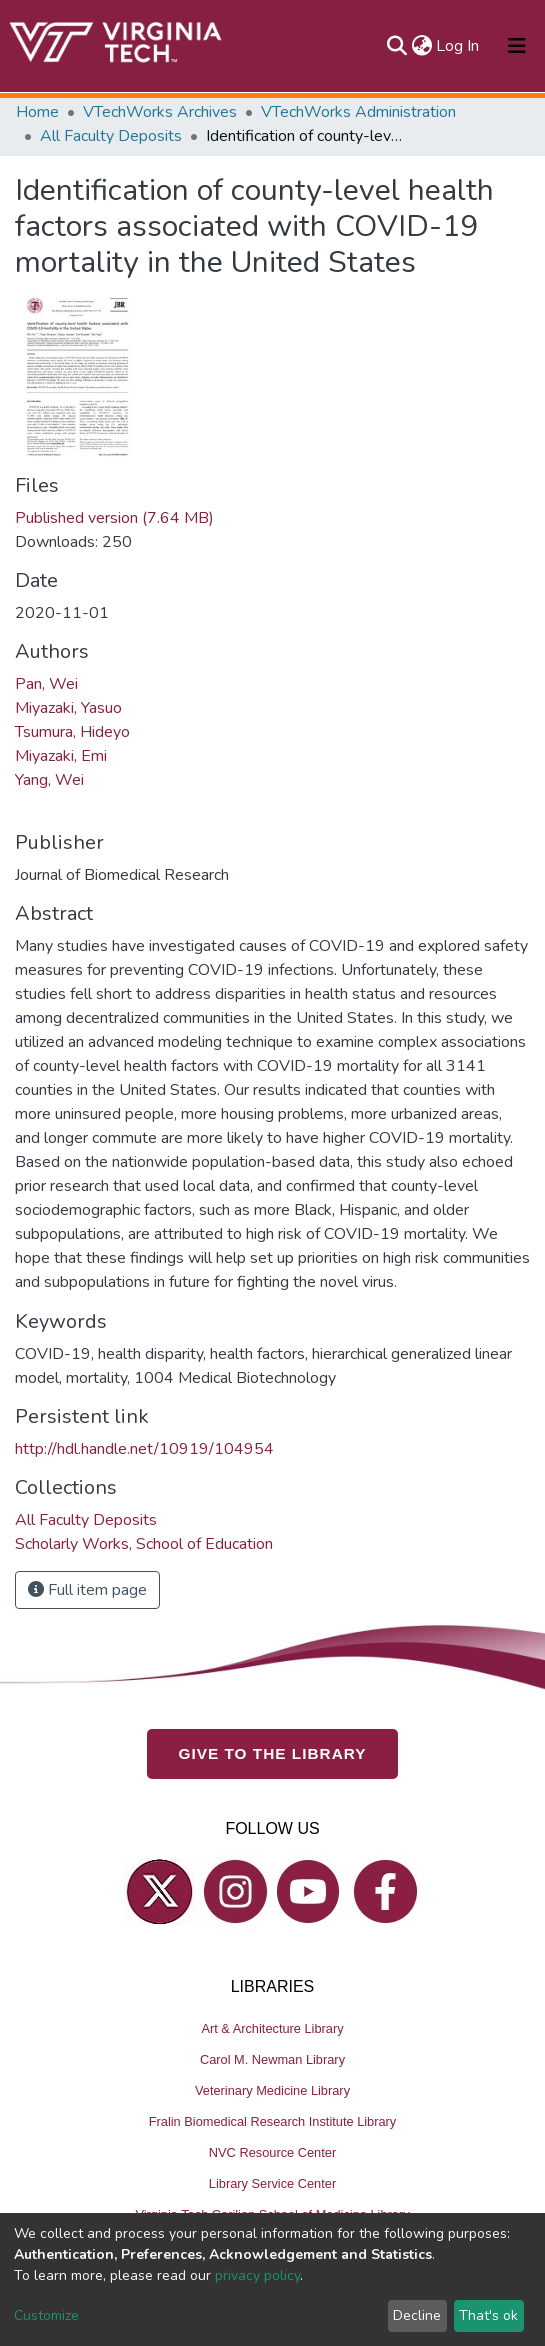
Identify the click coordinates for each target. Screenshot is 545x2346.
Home (37, 112)
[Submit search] (396, 46)
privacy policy (257, 2275)
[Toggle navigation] (517, 46)
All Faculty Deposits (111, 136)
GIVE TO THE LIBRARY (273, 1752)
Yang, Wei (49, 780)
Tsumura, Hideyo (72, 732)
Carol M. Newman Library (272, 2058)
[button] (421, 46)
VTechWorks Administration (358, 112)
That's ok (488, 2315)
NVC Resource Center (272, 2151)
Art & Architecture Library (272, 2027)
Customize (46, 2315)
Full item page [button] (87, 1590)
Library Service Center (272, 2182)
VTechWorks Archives (160, 112)
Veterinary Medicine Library (272, 2089)
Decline (417, 2315)
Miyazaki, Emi (61, 756)
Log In (458, 46)
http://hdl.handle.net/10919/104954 (144, 1449)
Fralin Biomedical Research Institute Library (273, 2120)
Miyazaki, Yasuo (68, 708)
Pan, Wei (46, 684)
